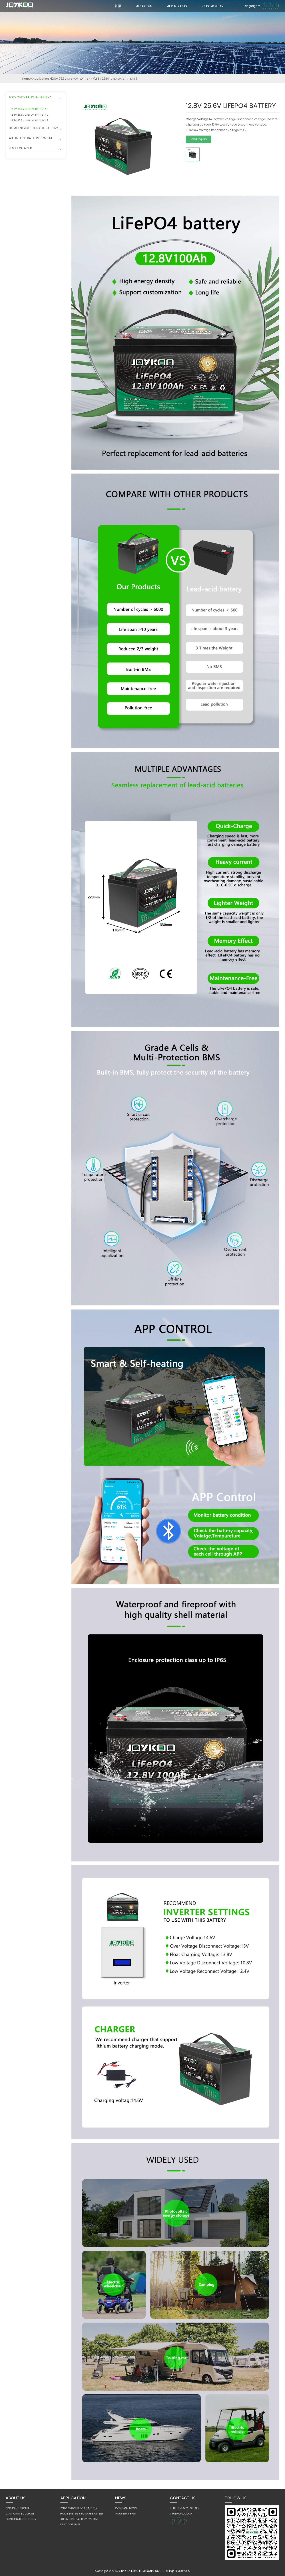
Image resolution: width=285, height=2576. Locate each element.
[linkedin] (276, 6)
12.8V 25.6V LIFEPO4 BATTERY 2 (29, 114)
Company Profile (17, 2508)
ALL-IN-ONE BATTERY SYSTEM (30, 138)
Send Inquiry (198, 139)
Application (177, 6)
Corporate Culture (20, 2513)
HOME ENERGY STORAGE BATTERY (33, 128)
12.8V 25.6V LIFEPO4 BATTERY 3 (29, 120)
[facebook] (265, 6)
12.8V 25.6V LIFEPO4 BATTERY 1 (115, 79)
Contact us (212, 6)
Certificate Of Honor (21, 2519)
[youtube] (271, 6)
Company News (126, 2508)
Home (26, 79)
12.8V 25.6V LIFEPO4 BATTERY (71, 79)
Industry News (125, 2513)
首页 (118, 6)
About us (144, 6)
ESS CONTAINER (20, 148)
